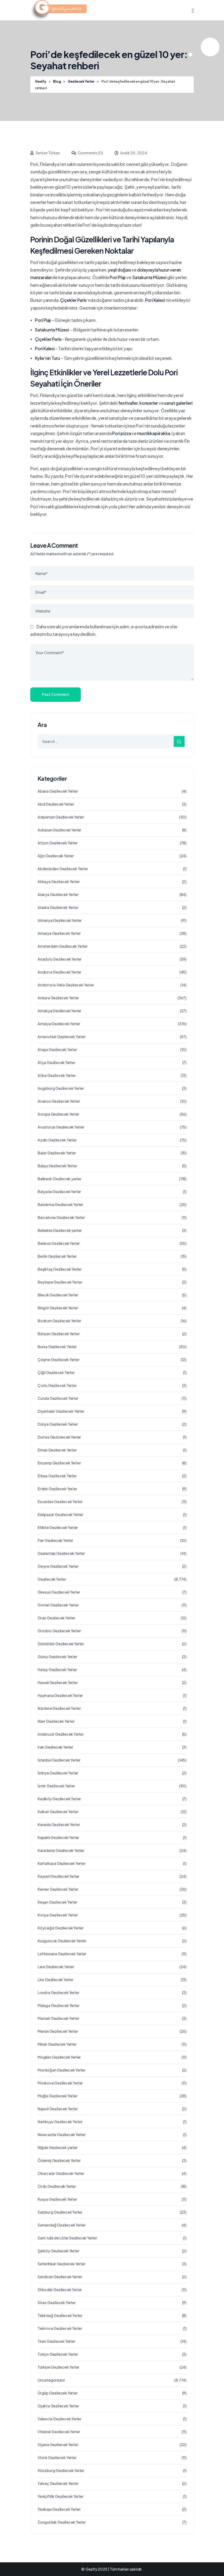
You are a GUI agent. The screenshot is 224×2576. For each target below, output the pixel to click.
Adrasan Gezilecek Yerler (59, 829)
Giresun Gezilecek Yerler (59, 1592)
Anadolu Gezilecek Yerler (59, 959)
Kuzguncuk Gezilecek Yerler (62, 1940)
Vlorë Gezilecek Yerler (57, 2457)
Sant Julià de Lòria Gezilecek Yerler (67, 2237)
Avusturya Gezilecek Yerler (61, 1127)
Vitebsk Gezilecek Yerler (59, 2431)
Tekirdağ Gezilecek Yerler (60, 2315)
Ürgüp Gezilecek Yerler (58, 2392)
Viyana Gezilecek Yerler (58, 2444)
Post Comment (55, 694)
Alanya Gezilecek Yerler (58, 894)
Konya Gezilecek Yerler (58, 1915)
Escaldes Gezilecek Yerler (60, 1501)
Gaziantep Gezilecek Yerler (61, 1553)
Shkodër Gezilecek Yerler (60, 2289)
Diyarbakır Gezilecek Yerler (61, 1411)
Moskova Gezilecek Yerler (60, 2082)
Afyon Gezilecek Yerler (58, 842)
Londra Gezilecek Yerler (58, 1992)
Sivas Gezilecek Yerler (57, 2302)
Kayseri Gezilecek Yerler (58, 1876)
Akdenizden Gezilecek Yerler (63, 868)
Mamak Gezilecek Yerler (58, 2018)
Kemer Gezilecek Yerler (58, 1889)
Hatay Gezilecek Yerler (57, 1669)
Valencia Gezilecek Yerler (59, 2418)
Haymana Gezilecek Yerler (60, 1695)
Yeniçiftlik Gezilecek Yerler (60, 2496)
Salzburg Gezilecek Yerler (60, 2212)
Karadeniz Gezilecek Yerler (61, 1850)
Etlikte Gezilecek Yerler (58, 1527)
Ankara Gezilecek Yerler (58, 997)
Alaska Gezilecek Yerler (58, 907)
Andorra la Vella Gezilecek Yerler (66, 984)
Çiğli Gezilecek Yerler (56, 1372)
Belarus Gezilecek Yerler (59, 1243)
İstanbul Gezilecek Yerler (59, 1759)
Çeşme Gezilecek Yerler (59, 1359)
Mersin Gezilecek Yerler (58, 2031)
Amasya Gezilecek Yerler (59, 933)
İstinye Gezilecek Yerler (58, 1772)
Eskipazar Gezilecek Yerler (60, 1514)
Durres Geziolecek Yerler (59, 1437)
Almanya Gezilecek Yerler (60, 920)
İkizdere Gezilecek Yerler (59, 1708)
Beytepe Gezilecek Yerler (60, 1282)
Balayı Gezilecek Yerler (57, 1165)
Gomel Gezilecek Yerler (58, 1604)
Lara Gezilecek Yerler (56, 1966)
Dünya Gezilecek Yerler (58, 1424)
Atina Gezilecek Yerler (57, 1075)
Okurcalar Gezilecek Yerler (61, 2173)
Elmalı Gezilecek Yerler (57, 1449)
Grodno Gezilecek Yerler (59, 1630)
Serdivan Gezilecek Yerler (60, 2276)
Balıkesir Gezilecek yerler (59, 1178)
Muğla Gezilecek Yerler (57, 2095)
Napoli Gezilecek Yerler (58, 2108)
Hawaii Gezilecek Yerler (58, 1682)
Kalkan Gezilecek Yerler (58, 1811)
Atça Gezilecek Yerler (56, 1062)
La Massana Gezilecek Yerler (62, 1953)
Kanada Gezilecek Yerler (59, 1824)
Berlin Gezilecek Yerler (57, 1256)
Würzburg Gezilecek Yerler (61, 2470)
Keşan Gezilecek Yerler (57, 1902)
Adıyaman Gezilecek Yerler (61, 817)
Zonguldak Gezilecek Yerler (62, 2522)
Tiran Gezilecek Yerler (56, 2341)
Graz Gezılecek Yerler (56, 1617)
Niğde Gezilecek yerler (58, 2147)
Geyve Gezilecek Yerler (58, 1566)
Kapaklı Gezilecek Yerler (58, 1837)
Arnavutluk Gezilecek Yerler (62, 1036)
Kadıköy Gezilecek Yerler (59, 1798)
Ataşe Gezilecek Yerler (57, 1049)
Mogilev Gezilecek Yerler (59, 2057)
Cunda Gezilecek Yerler (58, 1398)
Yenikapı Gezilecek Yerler (59, 2509)
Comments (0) (87, 152)
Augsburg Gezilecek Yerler (61, 1088)
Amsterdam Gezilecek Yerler (63, 946)
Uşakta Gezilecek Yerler (58, 2405)
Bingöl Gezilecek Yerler (58, 1307)
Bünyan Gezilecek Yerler (59, 1333)
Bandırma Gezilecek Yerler (60, 1204)
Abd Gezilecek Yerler (56, 804)
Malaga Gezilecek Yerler (58, 2005)
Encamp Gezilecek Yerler (59, 1462)
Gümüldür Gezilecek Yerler (61, 1643)
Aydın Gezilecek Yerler (57, 1139)
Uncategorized (51, 2380)
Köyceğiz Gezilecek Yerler (61, 1927)
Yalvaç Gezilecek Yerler (58, 2483)
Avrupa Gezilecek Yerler (58, 1114)
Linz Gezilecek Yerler (55, 1979)
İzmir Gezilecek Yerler (56, 1785)
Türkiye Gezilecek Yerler (58, 2367)
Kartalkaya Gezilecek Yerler (61, 1863)
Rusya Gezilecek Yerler (57, 2199)
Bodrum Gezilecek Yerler (59, 1320)
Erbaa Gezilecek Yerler (57, 1475)
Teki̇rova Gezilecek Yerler (60, 2328)
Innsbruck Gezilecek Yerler (61, 1734)
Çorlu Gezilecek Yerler (57, 1385)
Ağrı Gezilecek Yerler (56, 855)
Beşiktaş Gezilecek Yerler (60, 1269)
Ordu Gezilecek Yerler (57, 2186)
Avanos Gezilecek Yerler (59, 1101)
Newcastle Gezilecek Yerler (62, 2134)
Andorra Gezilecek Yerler (59, 972)
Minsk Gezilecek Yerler (57, 2044)
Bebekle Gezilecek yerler (60, 1230)
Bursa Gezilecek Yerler (57, 1346)
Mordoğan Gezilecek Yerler (61, 2070)
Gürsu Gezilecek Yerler (57, 1656)
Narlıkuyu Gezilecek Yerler (60, 2121)
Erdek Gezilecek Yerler (57, 1488)
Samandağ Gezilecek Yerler (62, 2225)
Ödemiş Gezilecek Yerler (59, 2160)
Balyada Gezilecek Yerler (59, 1191)
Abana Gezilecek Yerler (58, 791)
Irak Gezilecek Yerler (55, 1747)
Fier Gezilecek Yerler (55, 1540)
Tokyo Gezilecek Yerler (58, 2354)
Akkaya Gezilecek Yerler (59, 881)
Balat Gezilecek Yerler (57, 1152)
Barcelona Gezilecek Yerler (61, 1217)
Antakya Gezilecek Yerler (59, 1010)
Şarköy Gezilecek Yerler (58, 2250)
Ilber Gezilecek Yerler (56, 1721)
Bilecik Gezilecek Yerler (58, 1294)
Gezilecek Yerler (52, 1579)
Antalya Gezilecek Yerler (59, 1023)
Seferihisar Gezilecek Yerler (61, 2263)
